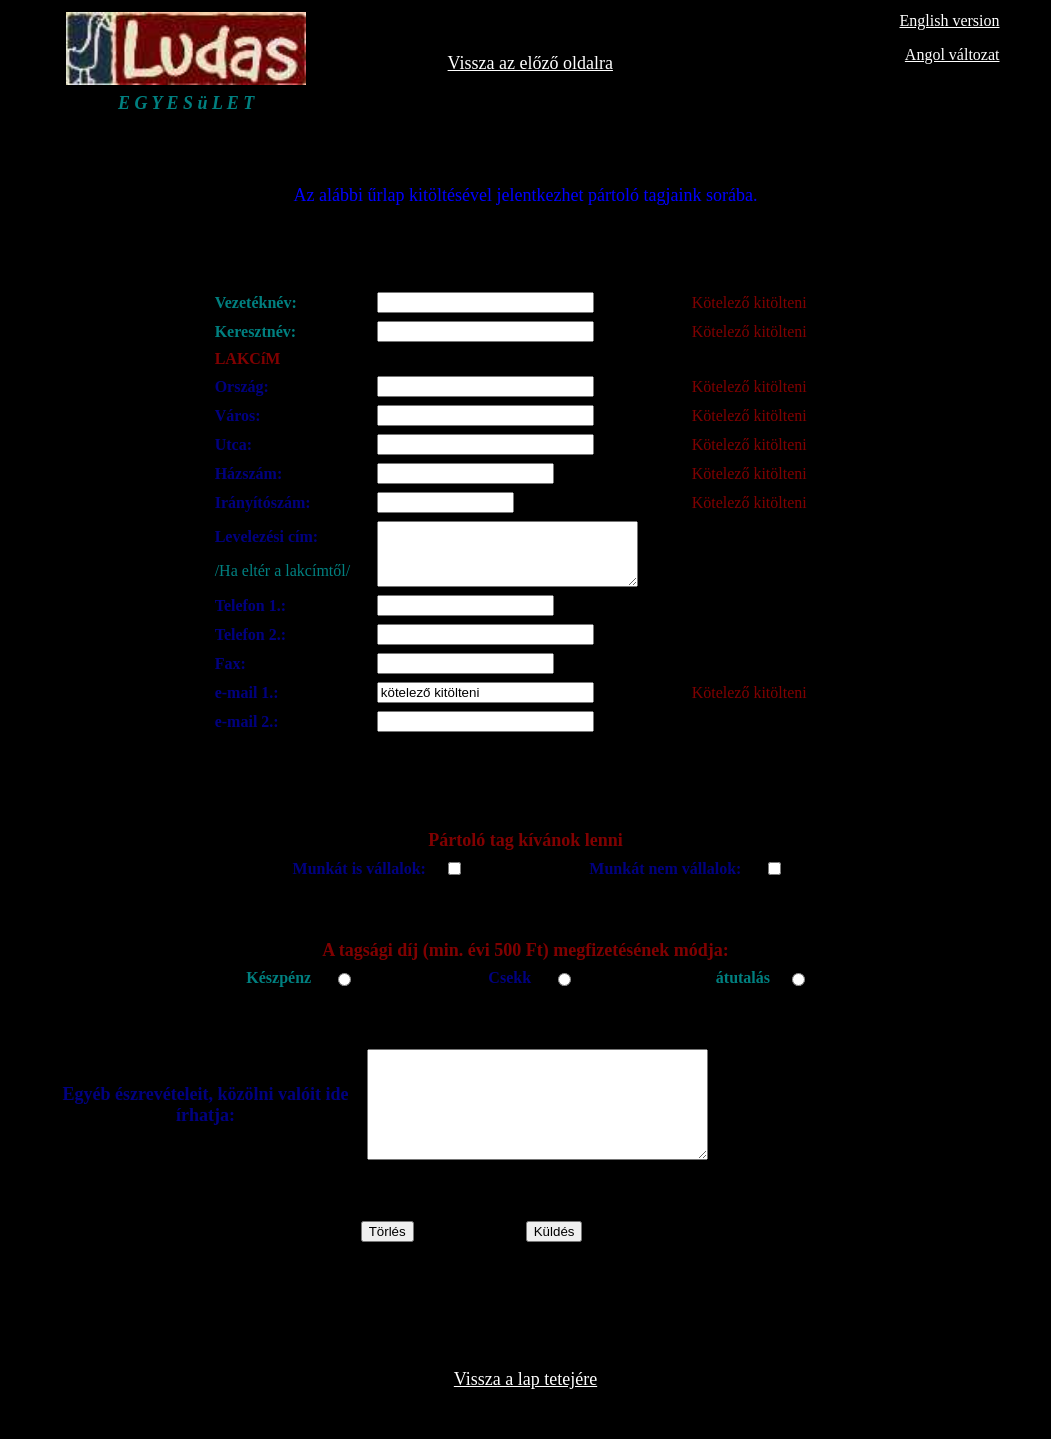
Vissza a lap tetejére (525, 1412)
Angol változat (952, 54)
